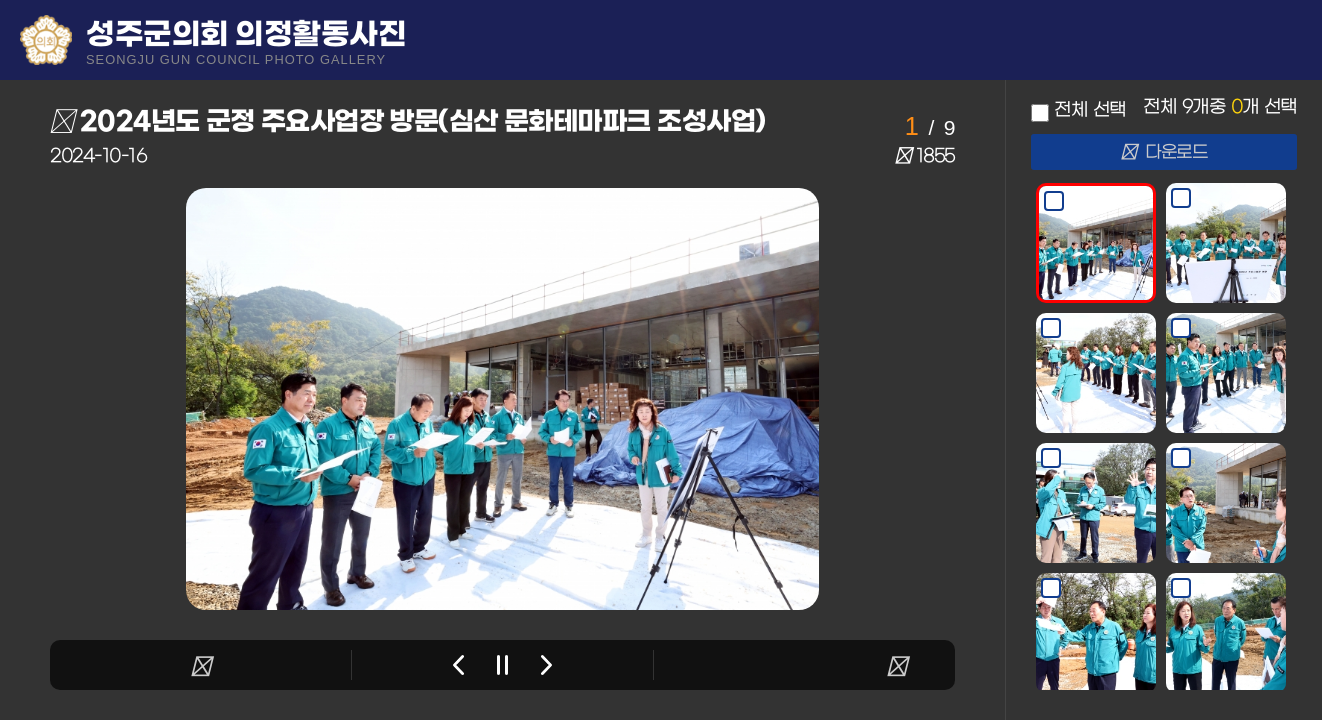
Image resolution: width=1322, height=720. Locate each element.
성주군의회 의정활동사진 (246, 41)
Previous (458, 665)
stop (502, 665)
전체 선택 (1089, 110)
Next (546, 665)
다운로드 (1164, 153)
